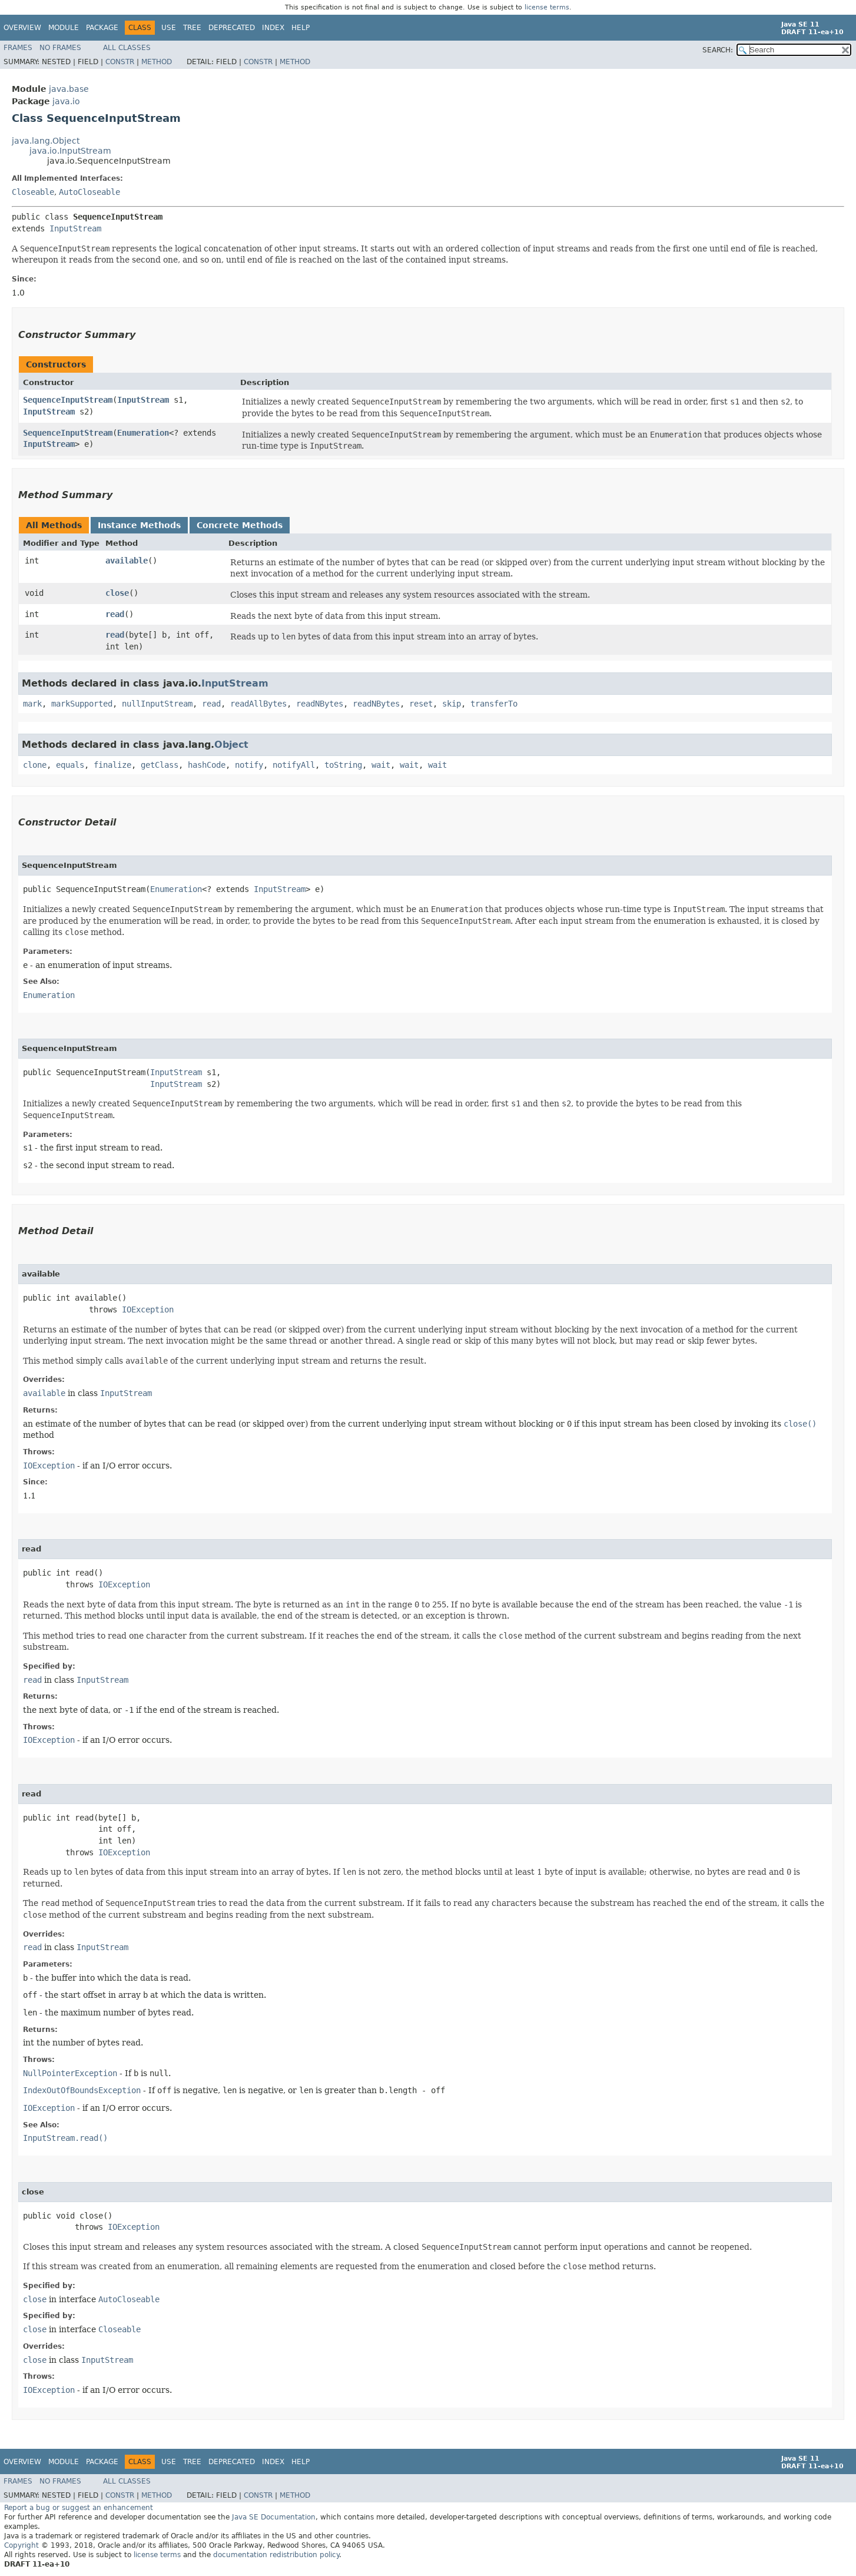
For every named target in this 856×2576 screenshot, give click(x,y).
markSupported (81, 703)
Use (168, 28)
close (117, 593)
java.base (69, 89)
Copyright (21, 2545)
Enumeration (143, 432)
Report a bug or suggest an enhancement (78, 2508)
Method (156, 62)
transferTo (493, 703)
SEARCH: (717, 50)
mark (32, 703)
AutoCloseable (89, 192)
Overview (22, 28)
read (114, 614)
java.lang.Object (45, 140)
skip (451, 703)
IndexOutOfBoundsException (82, 2090)
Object (231, 744)
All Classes (127, 48)
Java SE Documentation (274, 2517)
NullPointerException (70, 2073)
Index (273, 28)
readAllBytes (258, 703)
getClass (159, 765)
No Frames (60, 48)
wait (380, 765)
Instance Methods (139, 525)
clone (35, 765)
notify (249, 765)
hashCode (206, 765)
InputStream (75, 228)
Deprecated (231, 28)
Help (300, 28)
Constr (119, 62)
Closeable (33, 192)
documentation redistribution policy (276, 2555)
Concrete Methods (240, 525)
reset (421, 703)
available (126, 560)
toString (343, 765)
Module (63, 28)
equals (70, 765)
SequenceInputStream (67, 400)
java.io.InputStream (70, 150)
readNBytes (319, 703)
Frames (18, 48)
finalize (112, 765)
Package (102, 28)
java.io (66, 101)
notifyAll (294, 765)
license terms (547, 7)
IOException (148, 1309)
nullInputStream (157, 703)
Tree (192, 28)
